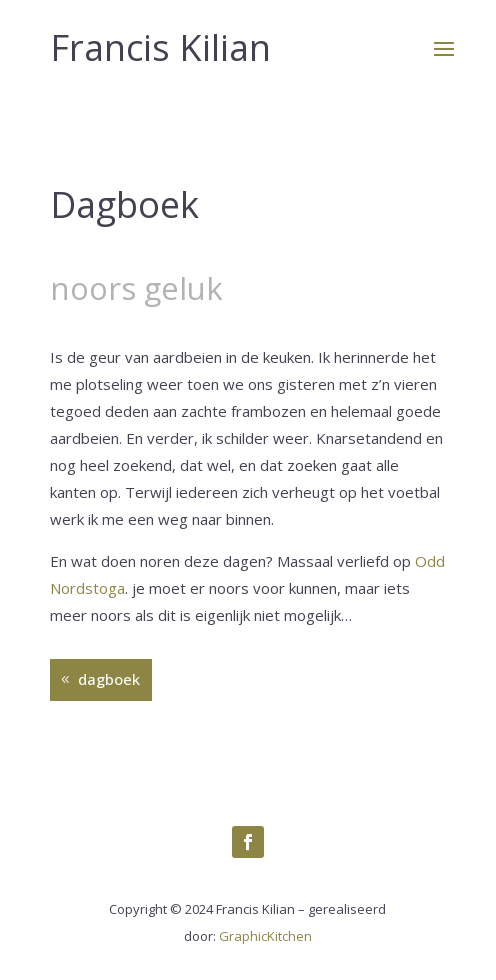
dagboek (109, 679)
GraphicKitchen (265, 936)
